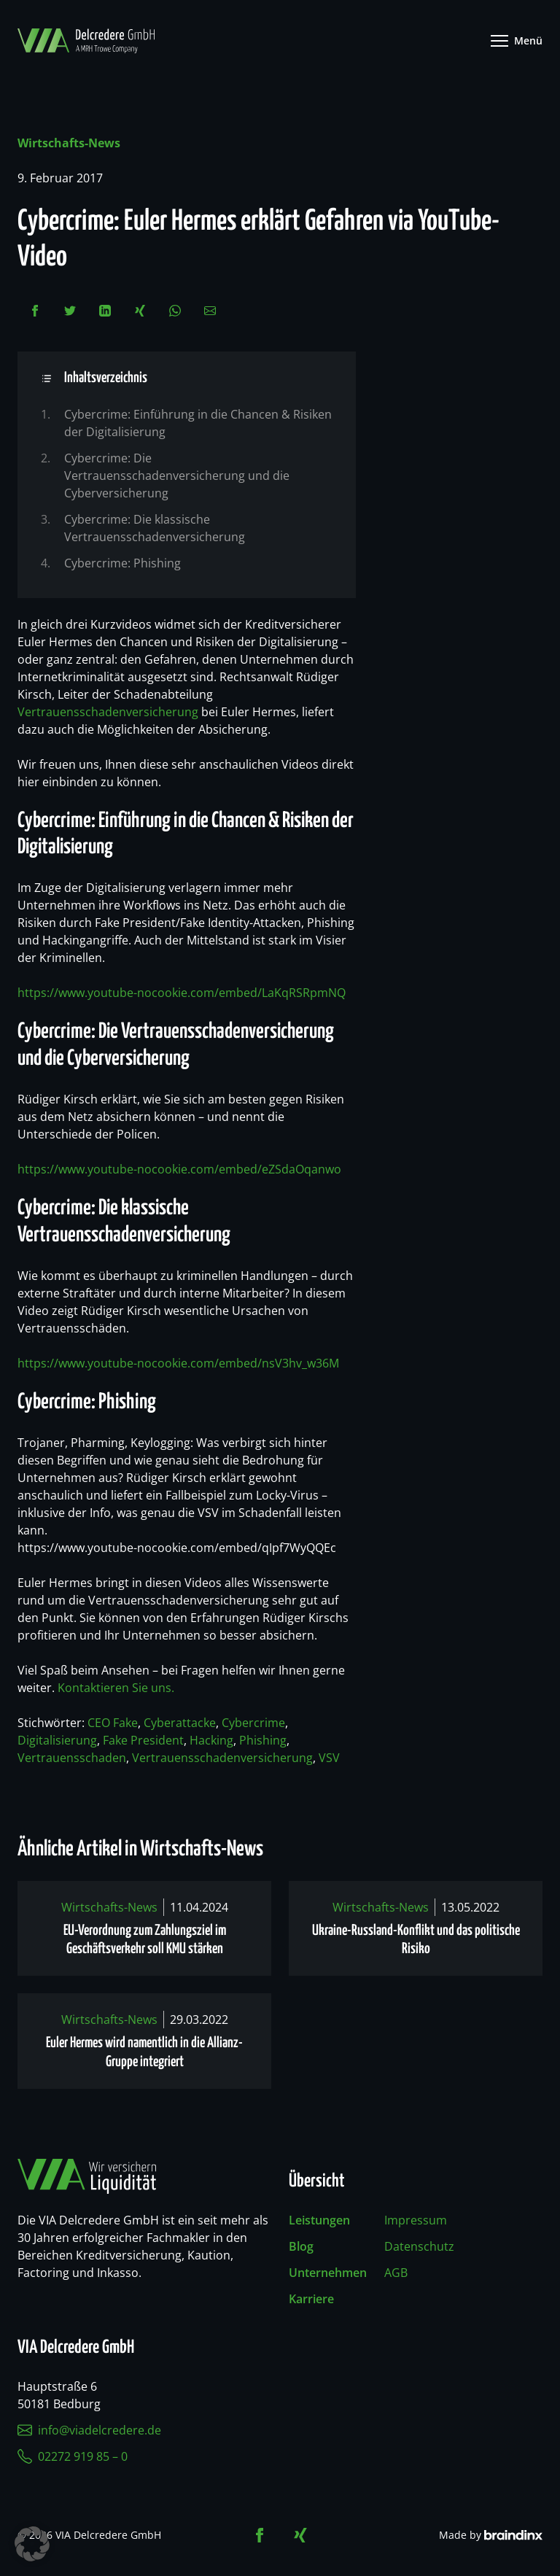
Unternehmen (328, 2273)
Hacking (211, 1740)
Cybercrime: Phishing (122, 563)
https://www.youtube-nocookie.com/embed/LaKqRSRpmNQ (182, 993)
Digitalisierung (57, 1740)
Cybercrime (253, 1723)
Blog (301, 2246)
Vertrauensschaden (72, 1758)
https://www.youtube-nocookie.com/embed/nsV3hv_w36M (178, 1363)
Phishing (263, 1740)
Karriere (311, 2299)
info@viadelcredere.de (89, 2430)
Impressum (415, 2220)
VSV (329, 1758)
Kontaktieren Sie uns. (116, 1688)
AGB (396, 2273)
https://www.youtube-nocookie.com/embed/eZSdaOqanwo (179, 1169)
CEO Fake (113, 1723)
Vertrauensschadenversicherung (108, 712)
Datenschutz (419, 2246)
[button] (32, 2544)
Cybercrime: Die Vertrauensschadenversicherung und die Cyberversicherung (176, 475)
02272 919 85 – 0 (73, 2456)
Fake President (143, 1740)
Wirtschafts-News (69, 143)
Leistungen (319, 2220)
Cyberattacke (180, 1723)
